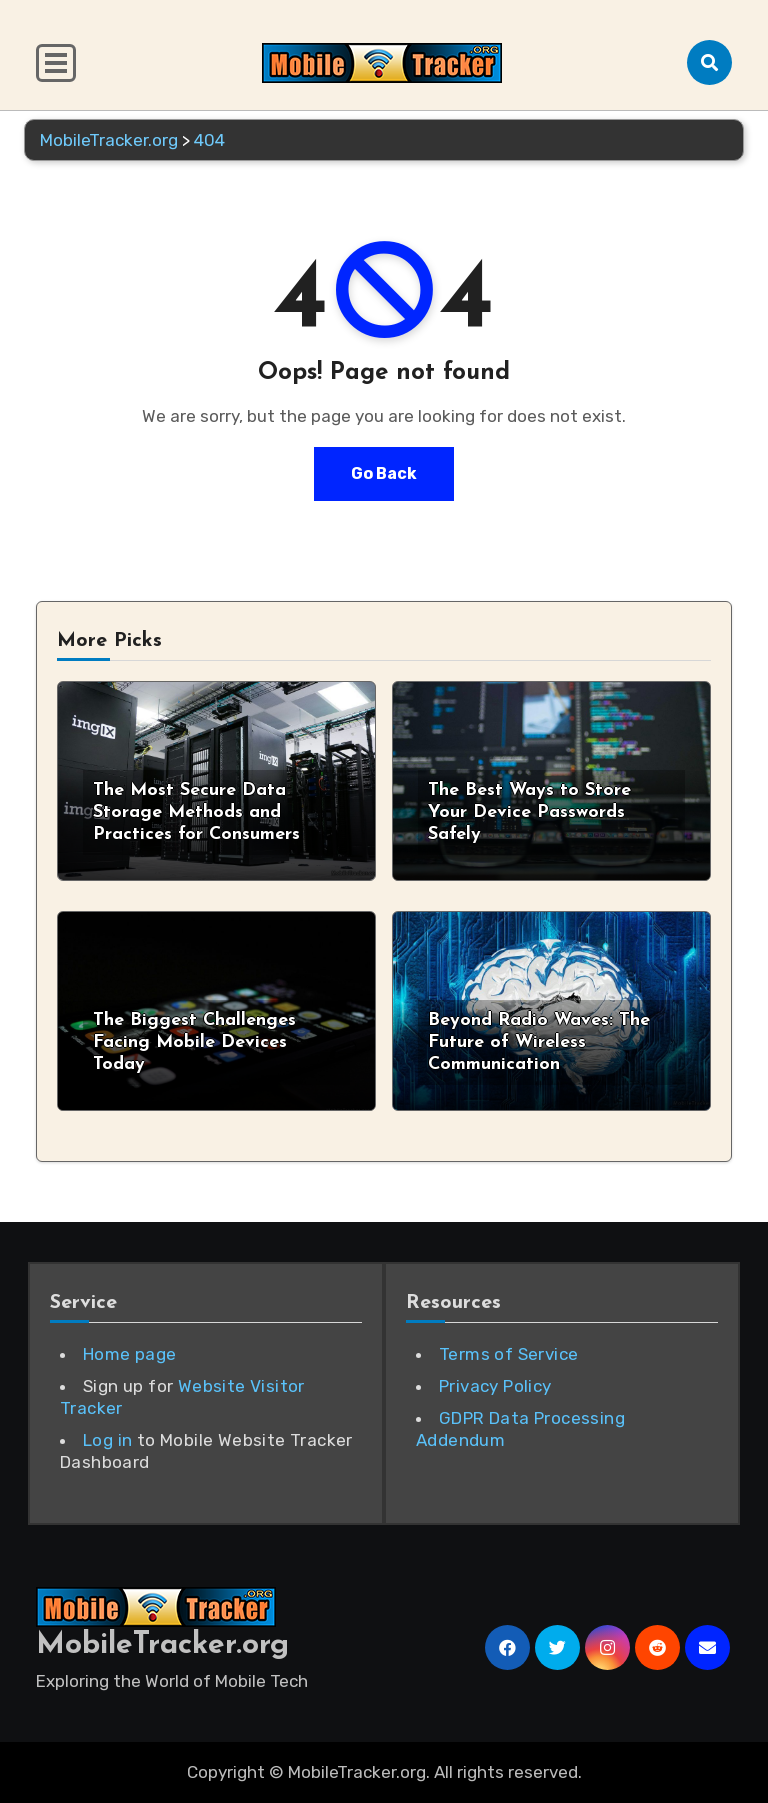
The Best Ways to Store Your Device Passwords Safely (529, 812)
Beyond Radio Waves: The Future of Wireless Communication (539, 1042)
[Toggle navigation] (56, 63)
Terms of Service (508, 1354)
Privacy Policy (495, 1386)
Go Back (384, 473)
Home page (130, 1354)
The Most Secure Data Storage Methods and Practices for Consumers (196, 812)
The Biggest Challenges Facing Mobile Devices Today (194, 1042)
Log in (107, 1440)
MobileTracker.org (162, 1645)
